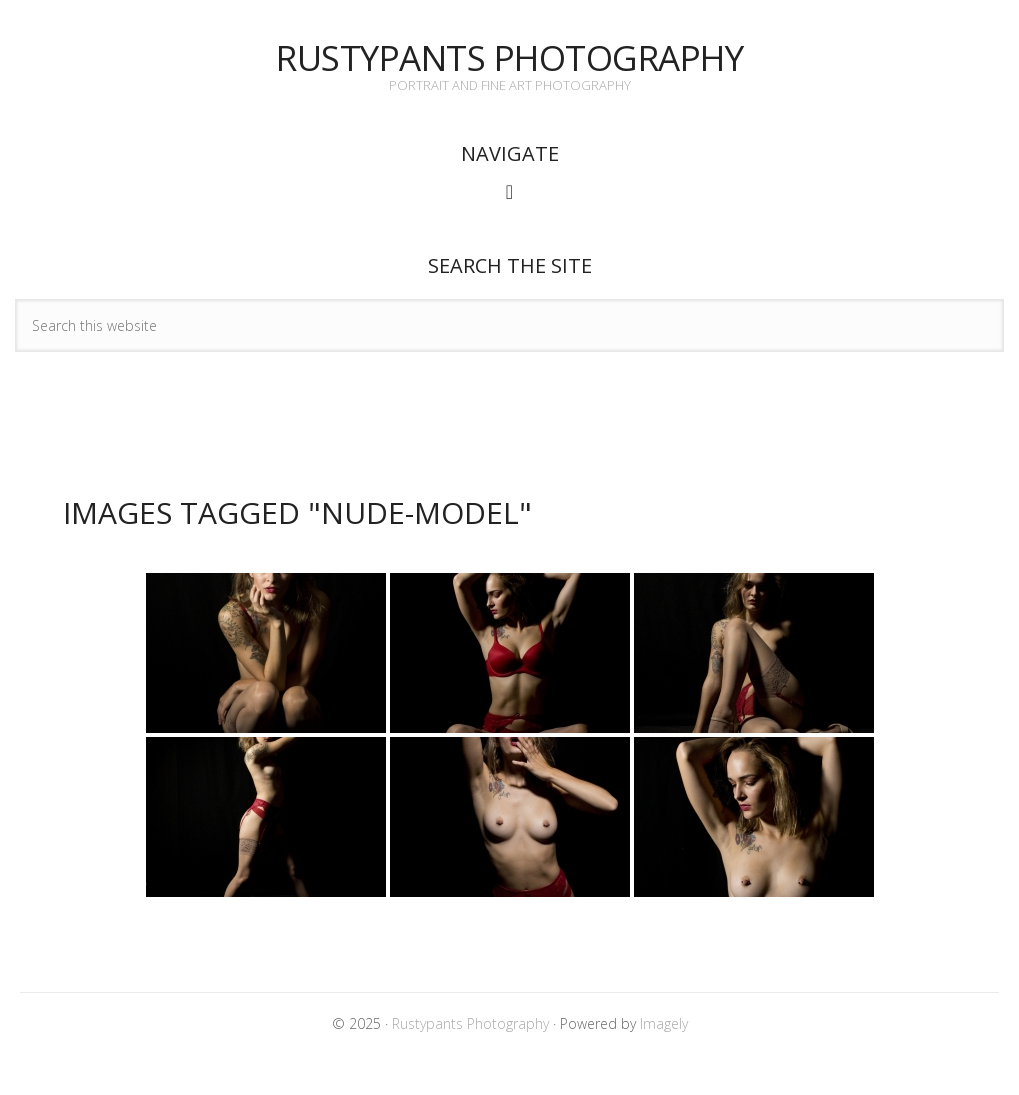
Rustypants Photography (509, 57)
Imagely (664, 1023)
